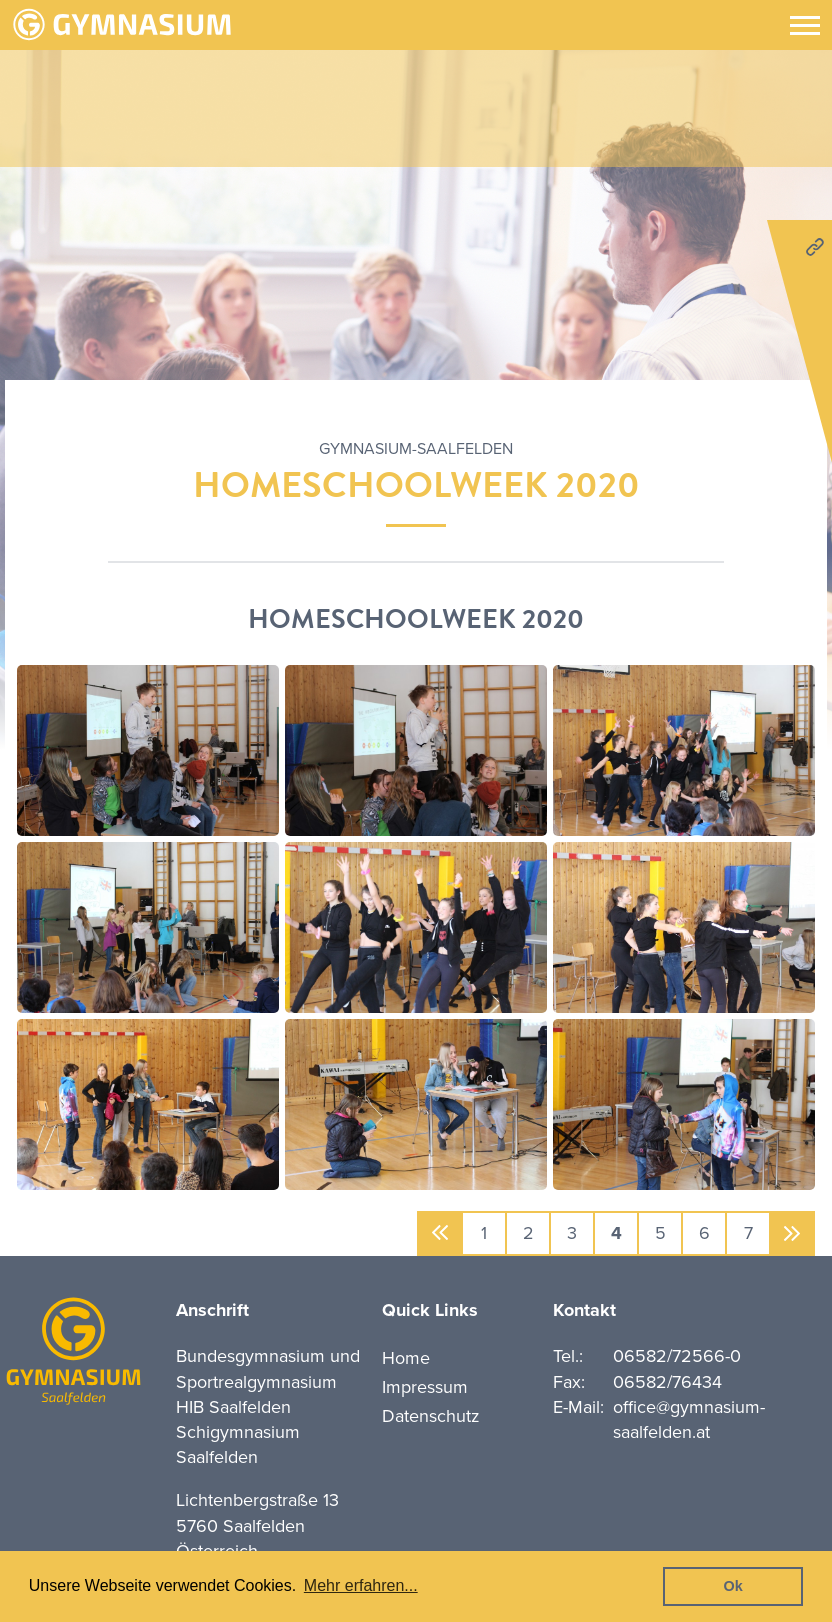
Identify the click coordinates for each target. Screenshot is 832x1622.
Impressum (425, 1387)
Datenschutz (431, 1416)
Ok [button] (733, 1586)
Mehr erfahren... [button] (361, 1585)
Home (406, 1358)
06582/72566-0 (677, 1356)
